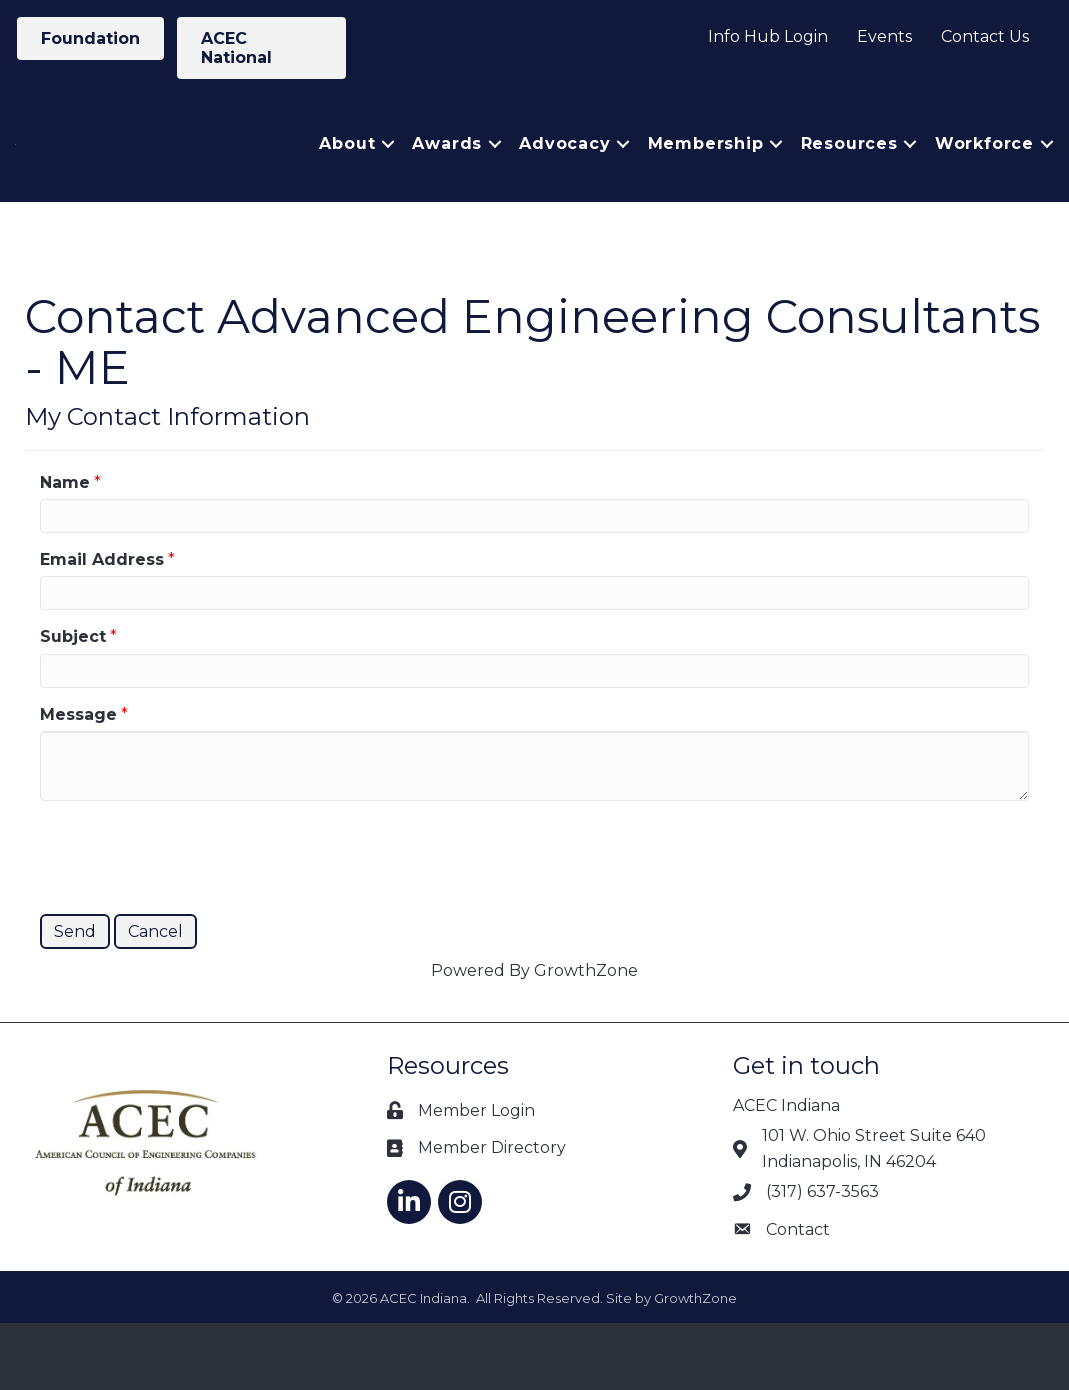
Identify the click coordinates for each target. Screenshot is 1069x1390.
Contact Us (985, 36)
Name (65, 549)
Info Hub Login (768, 36)
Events (884, 36)
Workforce (984, 177)
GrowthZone (586, 1037)
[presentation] (192, 922)
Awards (447, 177)
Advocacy (564, 177)
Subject (73, 704)
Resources (849, 177)
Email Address (102, 626)
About (347, 177)
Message (78, 781)
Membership (706, 177)
